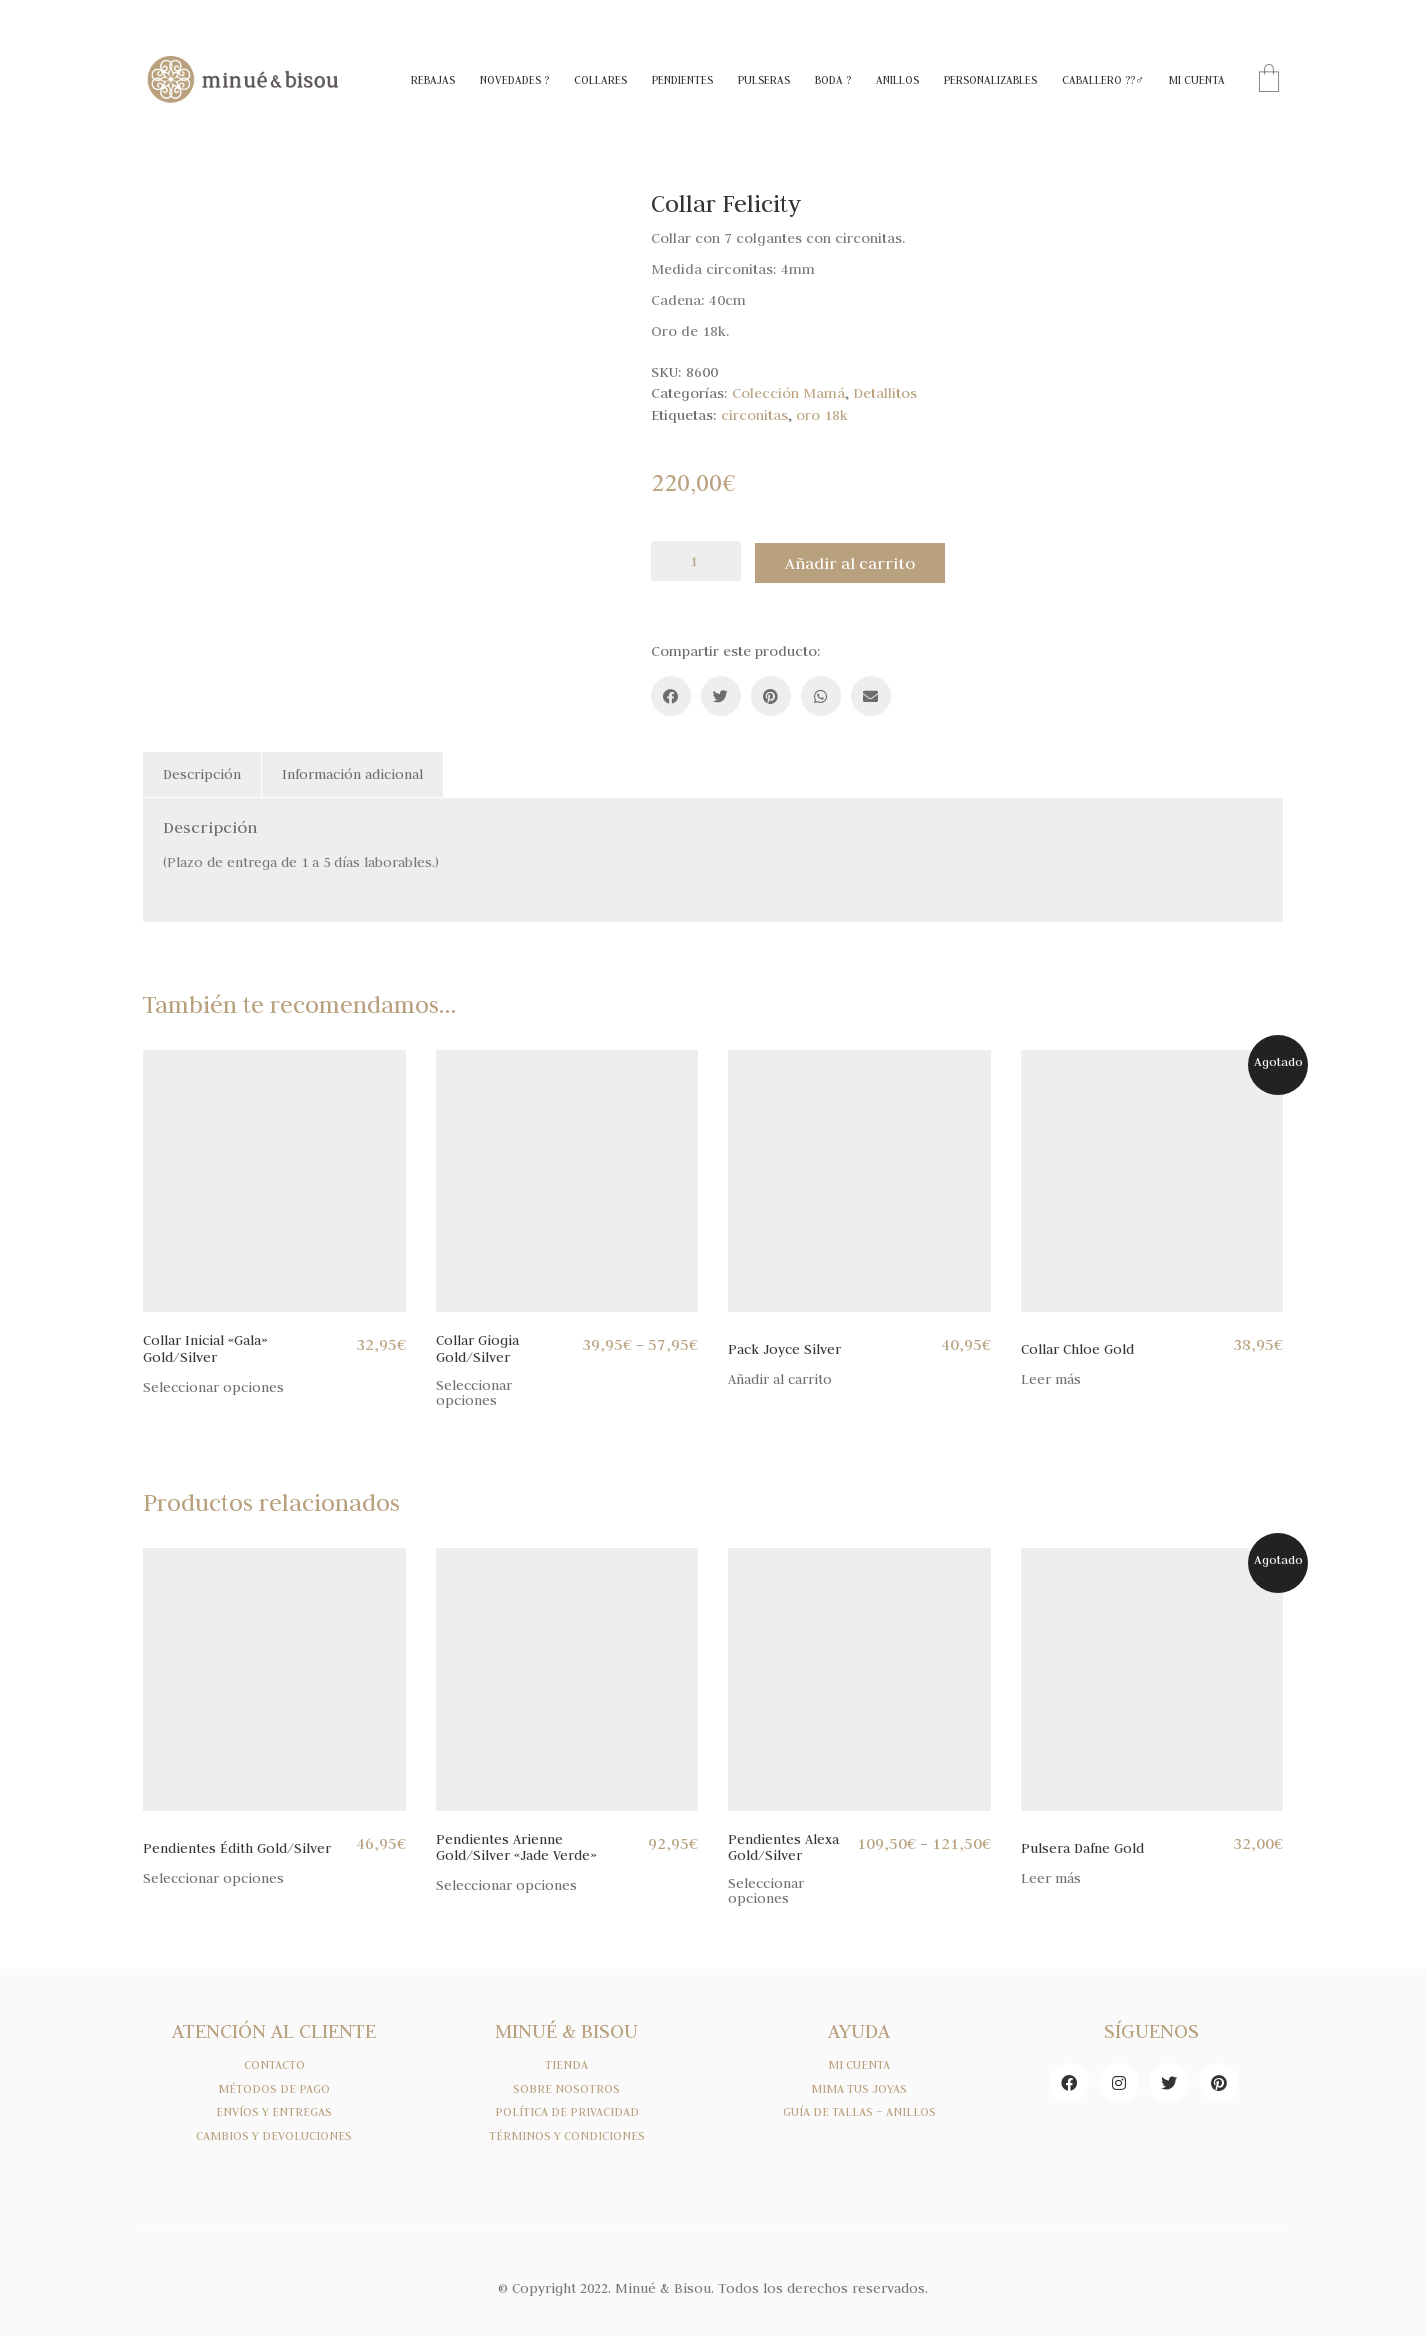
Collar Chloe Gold (1077, 1346)
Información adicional (352, 771)
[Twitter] (721, 693)
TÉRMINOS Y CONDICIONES (567, 2133)
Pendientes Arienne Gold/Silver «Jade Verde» (516, 1844)
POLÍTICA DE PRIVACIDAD (567, 2110)
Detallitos (885, 393)
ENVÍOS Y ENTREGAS (274, 2110)
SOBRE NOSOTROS (566, 2086)
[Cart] (1269, 80)
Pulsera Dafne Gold (1082, 1845)
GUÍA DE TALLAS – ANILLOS (859, 2110)
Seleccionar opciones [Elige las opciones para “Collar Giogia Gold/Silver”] (474, 1390)
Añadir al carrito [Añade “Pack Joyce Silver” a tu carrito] (780, 1377)
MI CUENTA (859, 2062)
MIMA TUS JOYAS (859, 2086)
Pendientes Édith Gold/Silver (237, 1845)
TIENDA (566, 2062)
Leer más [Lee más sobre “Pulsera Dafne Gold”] (1051, 1875)
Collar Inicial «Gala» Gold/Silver (205, 1345)
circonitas (754, 415)
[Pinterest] (771, 693)
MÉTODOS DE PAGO (274, 2086)
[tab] (202, 772)
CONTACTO (274, 2062)
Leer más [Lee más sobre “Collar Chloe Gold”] (1051, 1377)
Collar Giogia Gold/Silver (477, 1345)
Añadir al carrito (856, 561)
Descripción (202, 771)
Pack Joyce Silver (784, 1346)
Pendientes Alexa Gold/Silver (783, 1844)
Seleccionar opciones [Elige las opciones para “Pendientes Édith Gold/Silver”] (213, 1875)
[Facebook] (671, 693)
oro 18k (822, 415)
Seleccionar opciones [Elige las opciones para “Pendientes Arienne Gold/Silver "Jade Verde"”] (506, 1882)
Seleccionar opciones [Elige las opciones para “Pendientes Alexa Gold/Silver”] (766, 1888)
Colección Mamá (788, 393)
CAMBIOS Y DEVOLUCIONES (274, 2133)
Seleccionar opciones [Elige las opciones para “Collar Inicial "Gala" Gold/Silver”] (213, 1384)
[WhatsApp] (821, 693)
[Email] (871, 693)
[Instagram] (1119, 2080)
